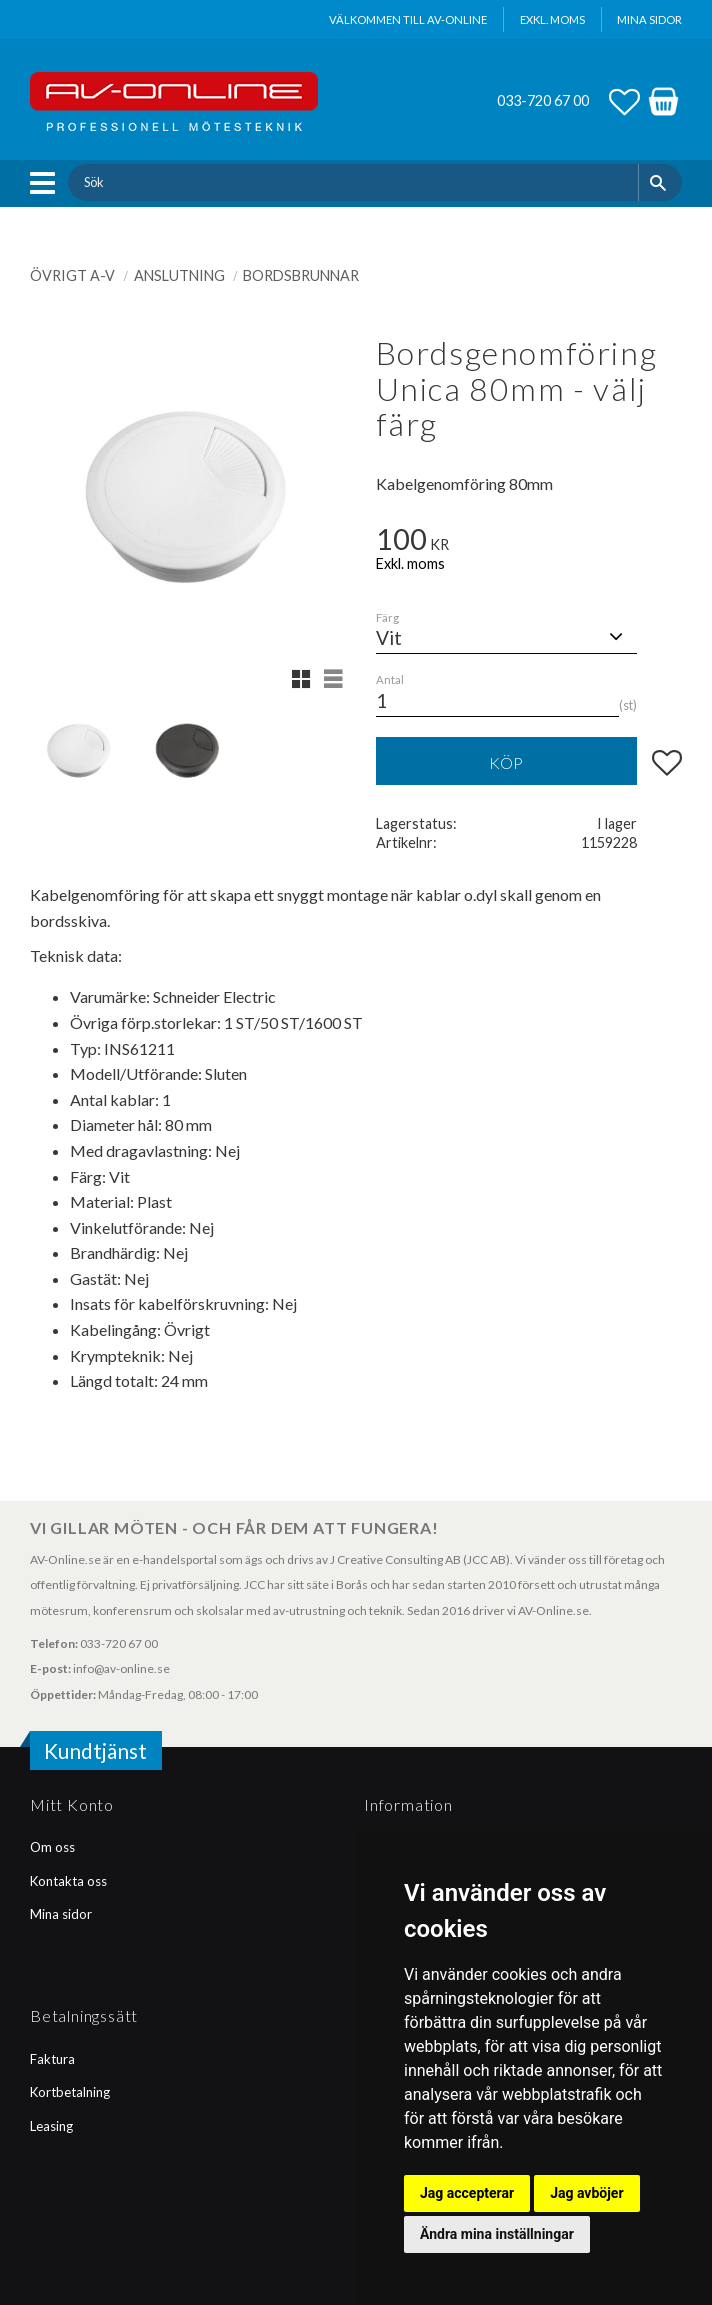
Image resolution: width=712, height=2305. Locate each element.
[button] (47, 183)
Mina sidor (61, 1914)
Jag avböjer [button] (586, 2193)
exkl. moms (552, 19)
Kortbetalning (70, 2092)
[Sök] (660, 182)
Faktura (52, 2059)
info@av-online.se (121, 1668)
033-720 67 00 (543, 100)
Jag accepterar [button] (467, 2193)
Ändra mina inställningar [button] (497, 2234)
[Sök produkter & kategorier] (352, 182)
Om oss (52, 1847)
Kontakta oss (68, 1881)
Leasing (51, 2126)
